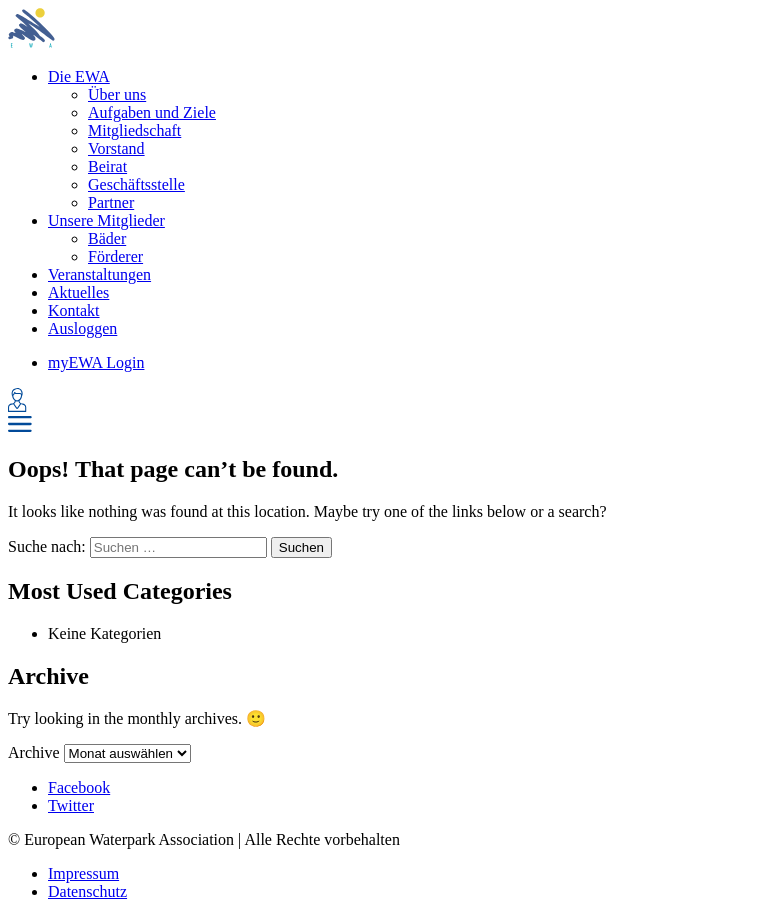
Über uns (117, 94)
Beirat (107, 166)
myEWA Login (96, 362)
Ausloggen (82, 328)
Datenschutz (87, 891)
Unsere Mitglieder (106, 220)
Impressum (83, 873)
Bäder (107, 238)
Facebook (79, 787)
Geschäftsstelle (136, 184)
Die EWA (79, 76)
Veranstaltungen (99, 274)
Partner (111, 202)
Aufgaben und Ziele (152, 112)
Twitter (71, 805)
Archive (34, 752)
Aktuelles (78, 292)
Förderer (115, 256)
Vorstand (116, 148)
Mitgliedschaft (134, 130)
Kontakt (74, 310)
